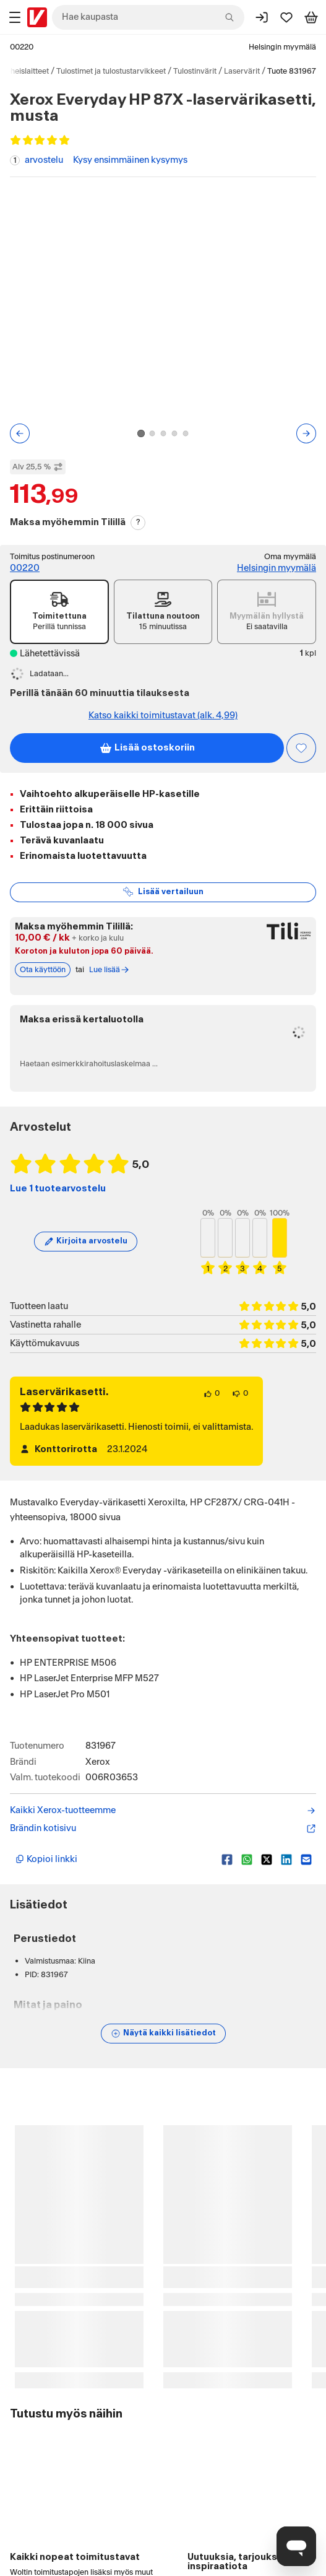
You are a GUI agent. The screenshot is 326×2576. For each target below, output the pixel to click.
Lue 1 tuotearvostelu (58, 1188)
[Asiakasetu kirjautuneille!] (301, 748)
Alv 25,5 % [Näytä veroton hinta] (37, 467)
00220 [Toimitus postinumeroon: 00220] (25, 568)
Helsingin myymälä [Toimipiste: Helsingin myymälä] (276, 568)
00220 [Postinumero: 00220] (21, 47)
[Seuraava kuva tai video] (306, 433)
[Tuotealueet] (14, 17)
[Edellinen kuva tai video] (20, 433)
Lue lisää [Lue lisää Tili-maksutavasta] (109, 970)
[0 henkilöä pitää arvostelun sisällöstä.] (212, 1393)
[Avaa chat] (296, 2546)
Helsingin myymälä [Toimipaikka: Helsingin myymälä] (282, 47)
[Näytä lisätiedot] (163, 2033)
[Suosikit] (286, 17)
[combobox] (148, 17)
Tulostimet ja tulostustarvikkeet (111, 71)
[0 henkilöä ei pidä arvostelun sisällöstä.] (240, 1393)
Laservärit (242, 71)
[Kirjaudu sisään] (261, 17)
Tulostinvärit (195, 71)
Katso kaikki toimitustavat (163, 715)
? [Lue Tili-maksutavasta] (138, 522)
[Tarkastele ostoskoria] (311, 17)
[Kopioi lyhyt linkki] (113, 1859)
